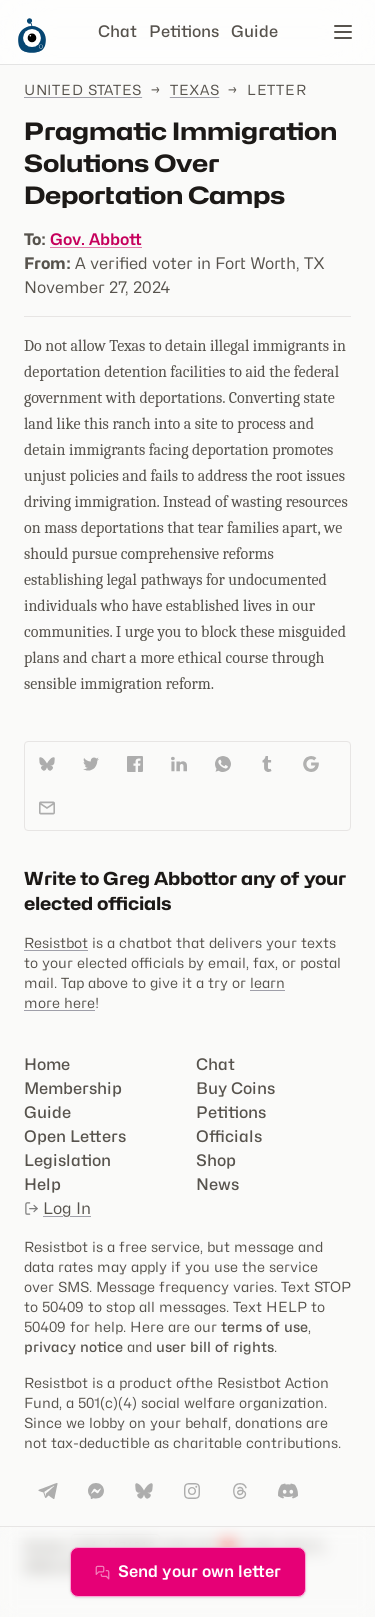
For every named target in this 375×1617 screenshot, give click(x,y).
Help (42, 1184)
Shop (216, 1160)
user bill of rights (215, 1346)
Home (47, 1064)
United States (83, 89)
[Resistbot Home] (32, 48)
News (217, 1184)
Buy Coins (235, 1088)
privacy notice (73, 1346)
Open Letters (75, 1136)
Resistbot (56, 942)
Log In (57, 1208)
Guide (254, 31)
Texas (195, 89)
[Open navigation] (343, 32)
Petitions (184, 31)
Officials (229, 1136)
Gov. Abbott (96, 239)
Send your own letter (188, 1571)
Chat (117, 31)
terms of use (264, 1326)
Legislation (67, 1160)
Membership (73, 1088)
